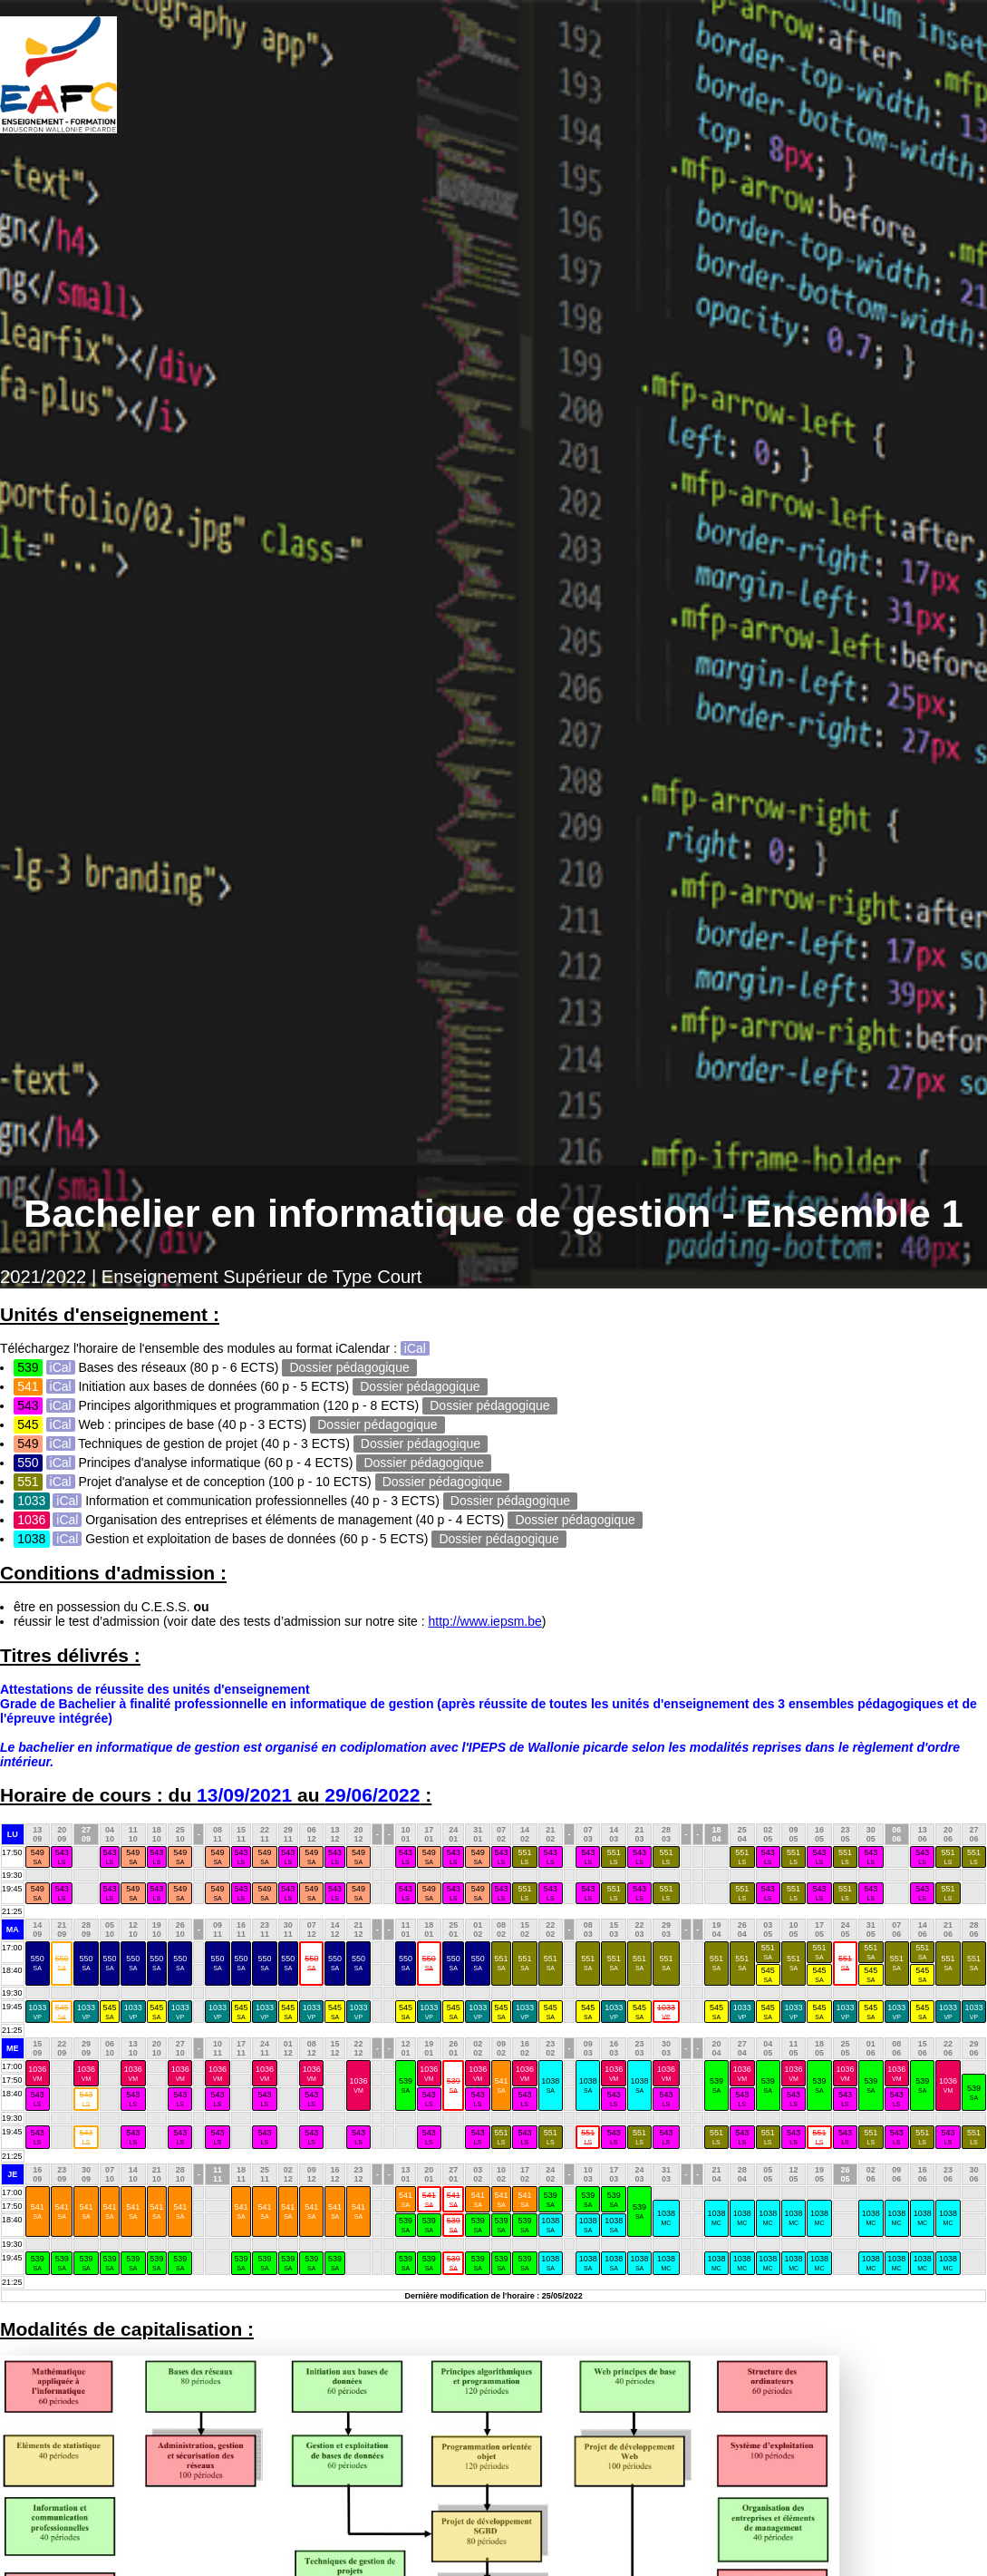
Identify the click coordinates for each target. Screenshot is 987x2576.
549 (37, 1856)
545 (768, 1974)
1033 (37, 2011)
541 (501, 2085)
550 (37, 1962)
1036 (37, 2073)
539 (405, 2085)
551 (524, 1856)
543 (62, 1856)
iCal (415, 1348)
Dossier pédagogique (349, 1367)
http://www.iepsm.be (485, 1621)
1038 (550, 2085)
